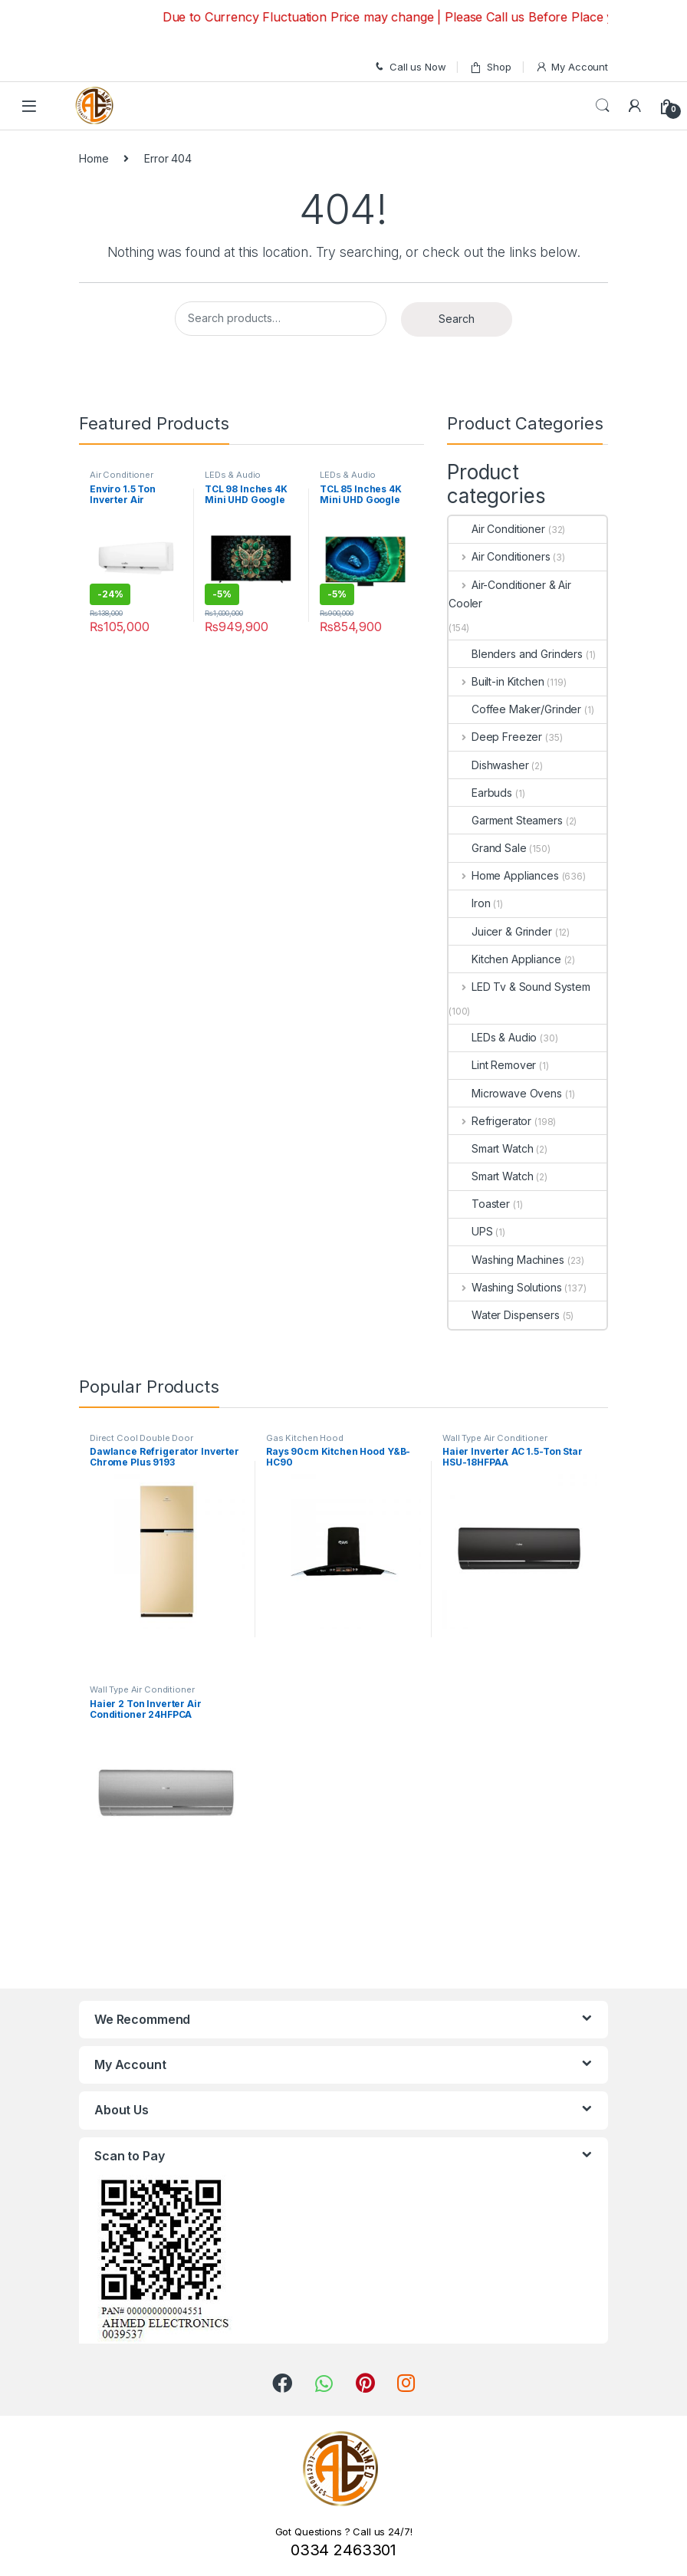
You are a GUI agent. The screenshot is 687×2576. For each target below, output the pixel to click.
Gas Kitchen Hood (305, 1438)
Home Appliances (504, 875)
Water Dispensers (504, 1314)
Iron (469, 903)
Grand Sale (488, 847)
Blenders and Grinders (516, 653)
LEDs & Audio (233, 474)
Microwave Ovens (505, 1093)
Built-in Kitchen (496, 681)
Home (93, 158)
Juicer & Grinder (500, 931)
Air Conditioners (500, 556)
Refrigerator (490, 1120)
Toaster (479, 1203)
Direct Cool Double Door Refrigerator (141, 1442)
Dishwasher (489, 764)
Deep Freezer (495, 736)
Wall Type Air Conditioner (494, 1438)
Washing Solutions (505, 1287)
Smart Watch (491, 1148)
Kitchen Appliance (505, 959)
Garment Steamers (506, 820)
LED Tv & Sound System (519, 986)
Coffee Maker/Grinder (515, 709)
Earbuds (480, 792)
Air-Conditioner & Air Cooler (510, 594)
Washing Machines (506, 1259)
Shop (490, 67)
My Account (571, 67)
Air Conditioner (121, 474)
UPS (471, 1231)
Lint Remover (492, 1064)
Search (602, 105)
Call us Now (409, 67)
